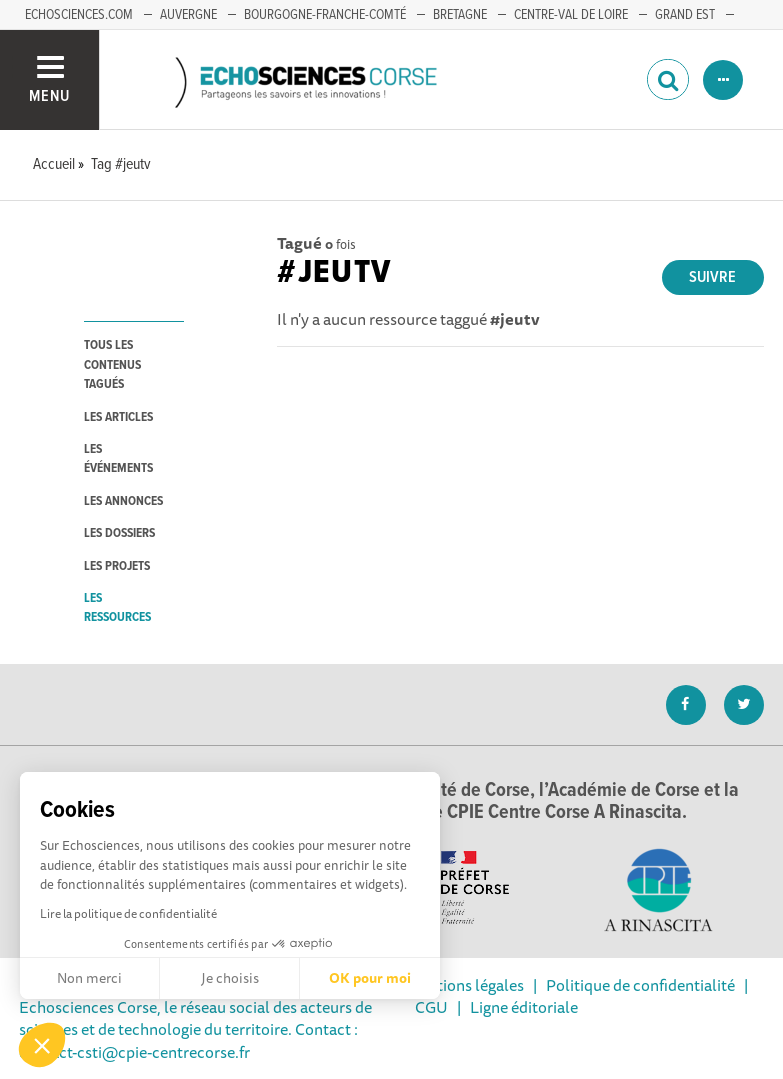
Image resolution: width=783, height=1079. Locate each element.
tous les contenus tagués (112, 365)
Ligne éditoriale (524, 1007)
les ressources (117, 608)
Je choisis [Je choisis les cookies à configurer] (230, 978)
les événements (118, 459)
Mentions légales (465, 985)
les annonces (123, 501)
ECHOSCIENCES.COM (79, 15)
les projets (117, 566)
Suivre (712, 277)
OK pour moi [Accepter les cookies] (370, 978)
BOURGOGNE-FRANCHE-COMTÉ (325, 15)
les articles (118, 417)
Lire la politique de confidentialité (128, 913)
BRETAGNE (460, 15)
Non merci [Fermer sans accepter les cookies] (89, 978)
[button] (42, 1045)
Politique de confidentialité (640, 985)
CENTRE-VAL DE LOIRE (571, 15)
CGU (431, 1007)
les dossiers (119, 533)
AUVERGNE (188, 15)
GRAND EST (685, 15)
